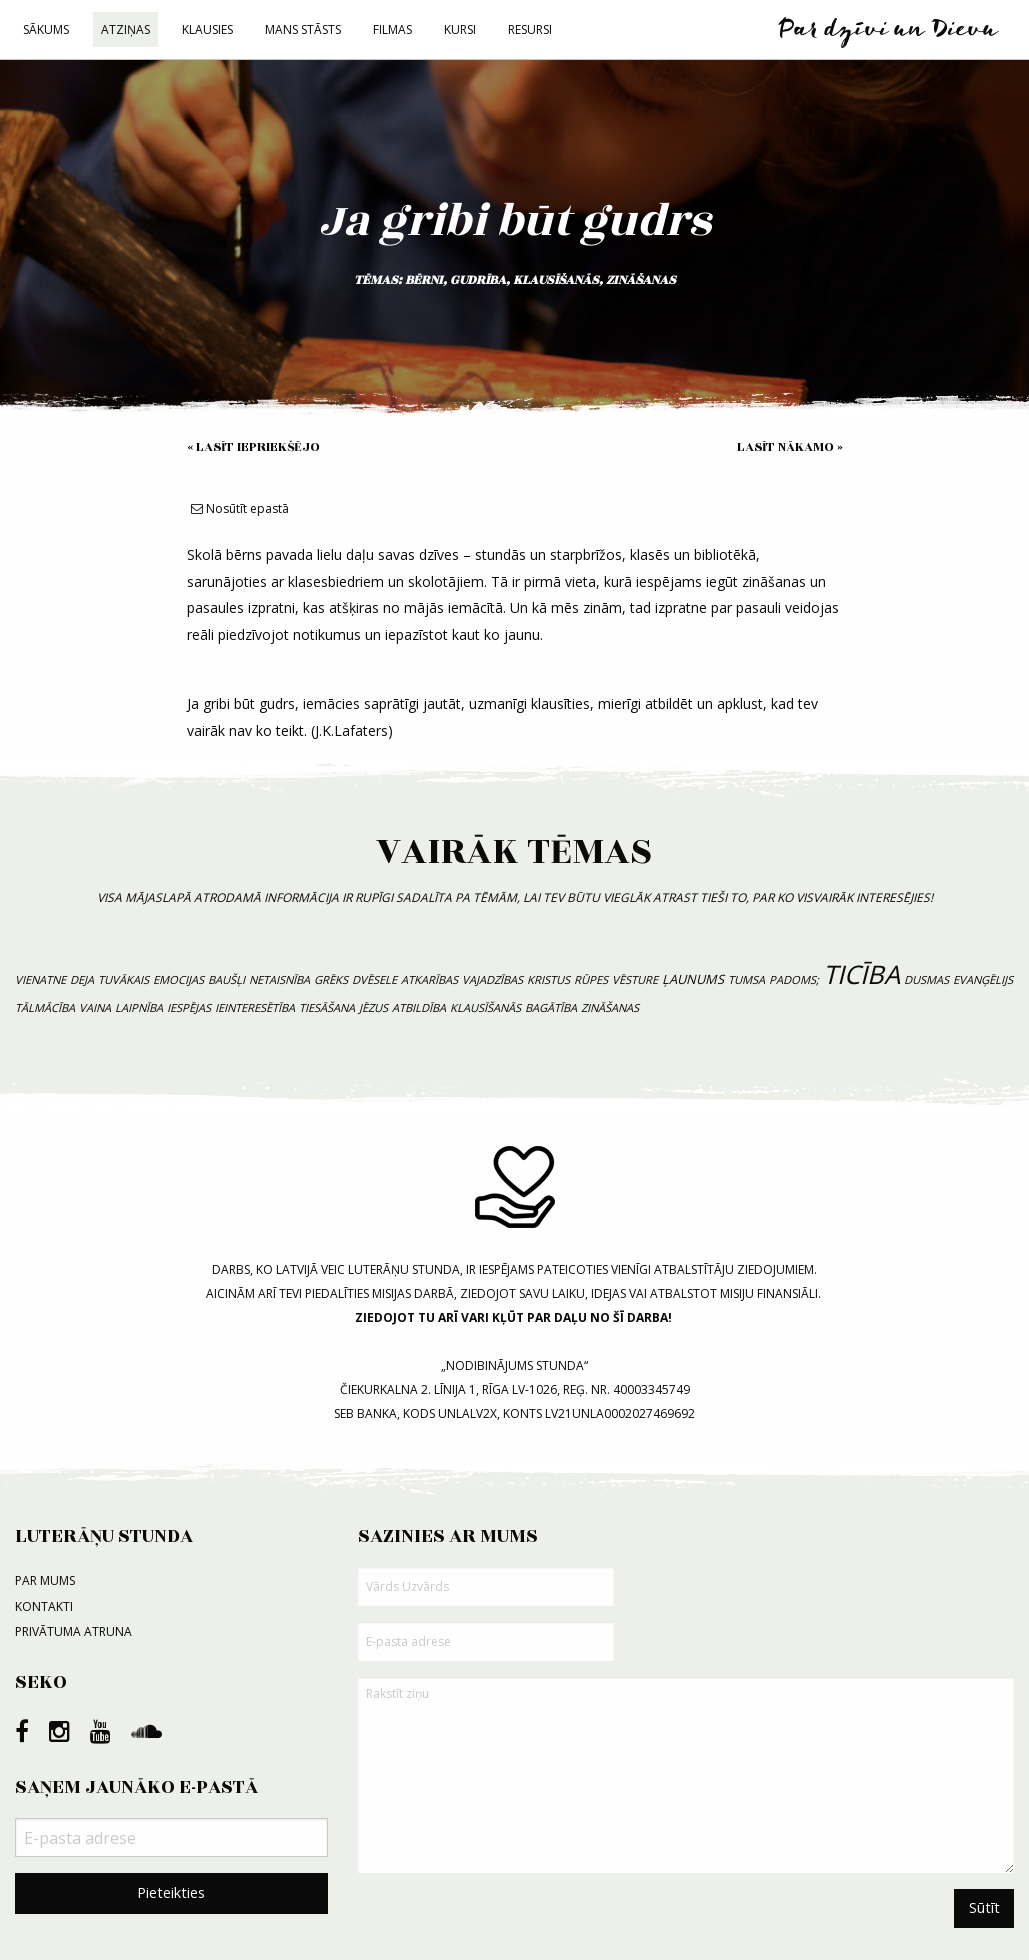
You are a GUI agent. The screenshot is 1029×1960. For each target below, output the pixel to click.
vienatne (40, 979)
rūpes (591, 979)
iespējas (189, 1007)
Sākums (46, 29)
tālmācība (45, 1007)
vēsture (635, 979)
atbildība (419, 1007)
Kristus (548, 979)
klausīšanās (556, 280)
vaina (95, 1007)
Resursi (530, 29)
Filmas (392, 29)
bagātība (551, 1007)
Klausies (207, 29)
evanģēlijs (983, 979)
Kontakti (44, 1606)
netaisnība (279, 979)
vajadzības (492, 979)
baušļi (226, 979)
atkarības (429, 979)
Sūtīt (984, 1907)
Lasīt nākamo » (790, 447)
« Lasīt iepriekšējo (253, 447)
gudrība (478, 280)
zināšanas (641, 280)
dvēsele (374, 979)
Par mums (45, 1580)
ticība (861, 974)
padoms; (794, 979)
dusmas (926, 979)
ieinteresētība (255, 1007)
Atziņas (125, 29)
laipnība (139, 1007)
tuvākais (123, 979)
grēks (331, 979)
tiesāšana (327, 1007)
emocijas (178, 979)
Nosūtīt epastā (240, 508)
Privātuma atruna (73, 1631)
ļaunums (693, 979)
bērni (424, 280)
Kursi (460, 29)
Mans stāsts (303, 29)
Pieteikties (171, 1892)
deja (82, 979)
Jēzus (373, 1007)
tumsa (746, 979)
